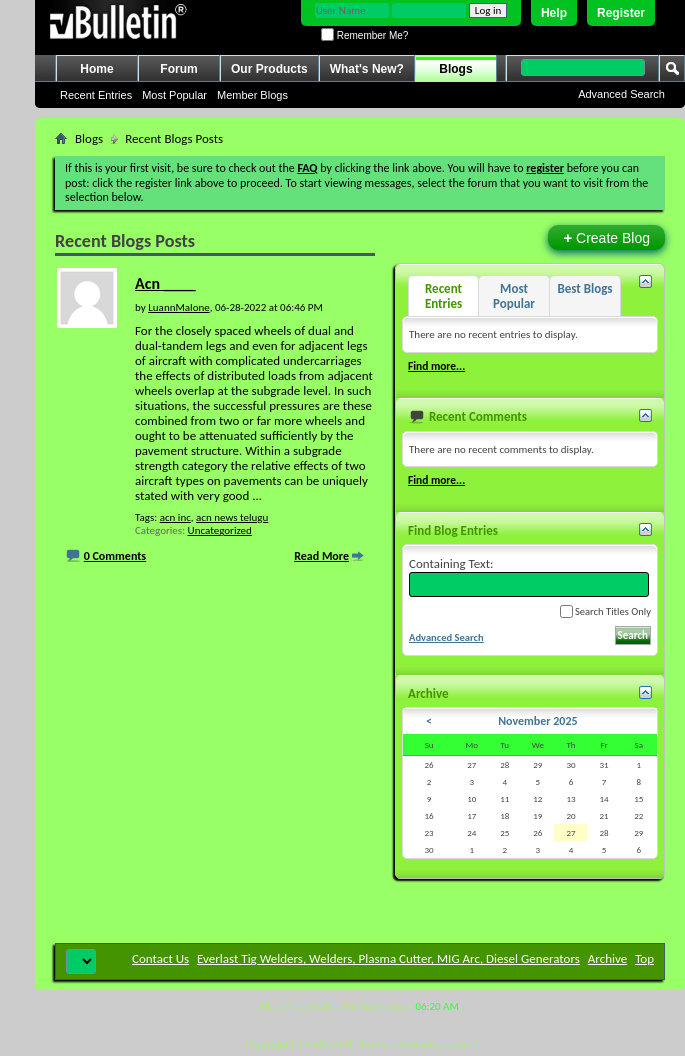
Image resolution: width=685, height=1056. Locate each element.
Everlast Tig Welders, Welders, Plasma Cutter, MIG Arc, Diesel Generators (388, 958)
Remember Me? (364, 35)
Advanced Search (621, 94)
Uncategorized (220, 530)
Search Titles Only (605, 611)
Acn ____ (165, 283)
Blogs (455, 69)
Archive (607, 958)
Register (621, 13)
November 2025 (537, 721)
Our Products (269, 69)
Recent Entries (96, 95)
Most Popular (174, 95)
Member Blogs (252, 95)
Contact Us (160, 958)
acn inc (175, 517)
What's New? (367, 69)
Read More (321, 556)
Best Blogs (584, 288)
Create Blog (606, 237)
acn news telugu (232, 517)
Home (96, 69)
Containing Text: (529, 576)
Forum (178, 69)
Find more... (436, 366)
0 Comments (115, 556)
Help (554, 13)
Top (644, 958)
